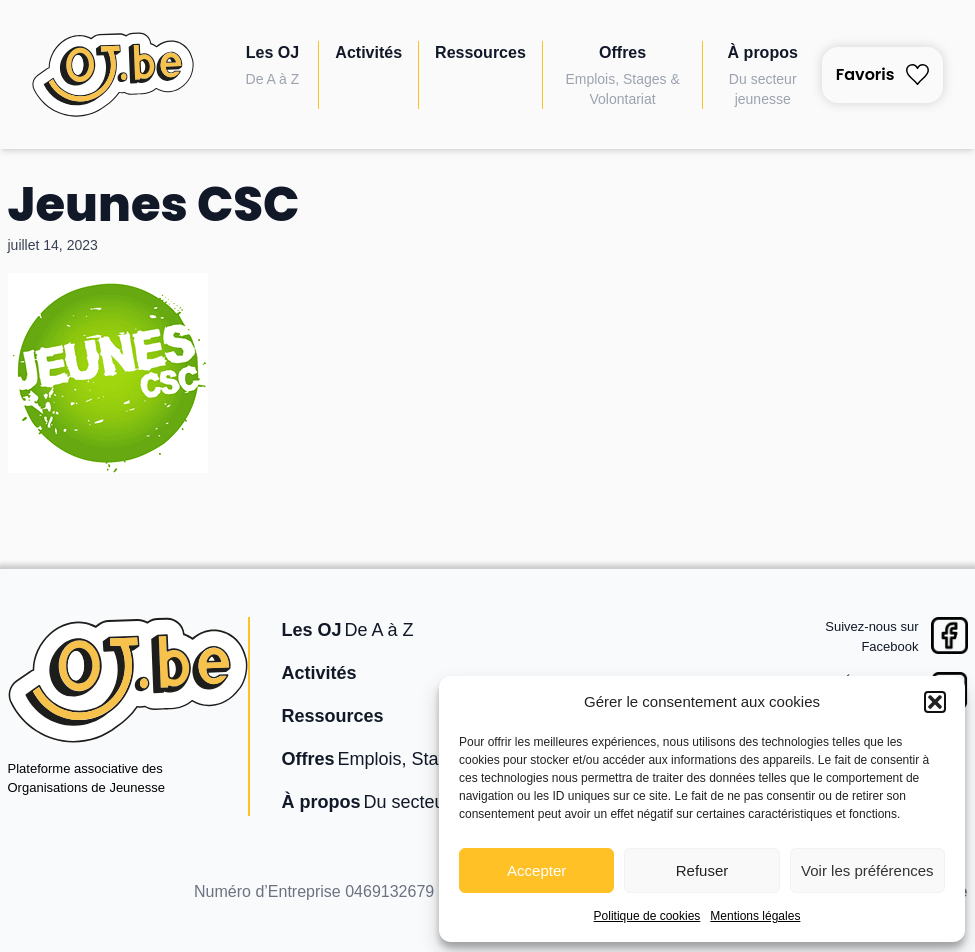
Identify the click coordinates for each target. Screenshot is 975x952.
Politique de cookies (647, 916)
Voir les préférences (867, 870)
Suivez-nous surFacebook (871, 636)
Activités (368, 52)
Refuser (702, 870)
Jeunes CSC (154, 204)
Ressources (480, 52)
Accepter (536, 870)
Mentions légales (755, 916)
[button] (935, 702)
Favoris (883, 74)
